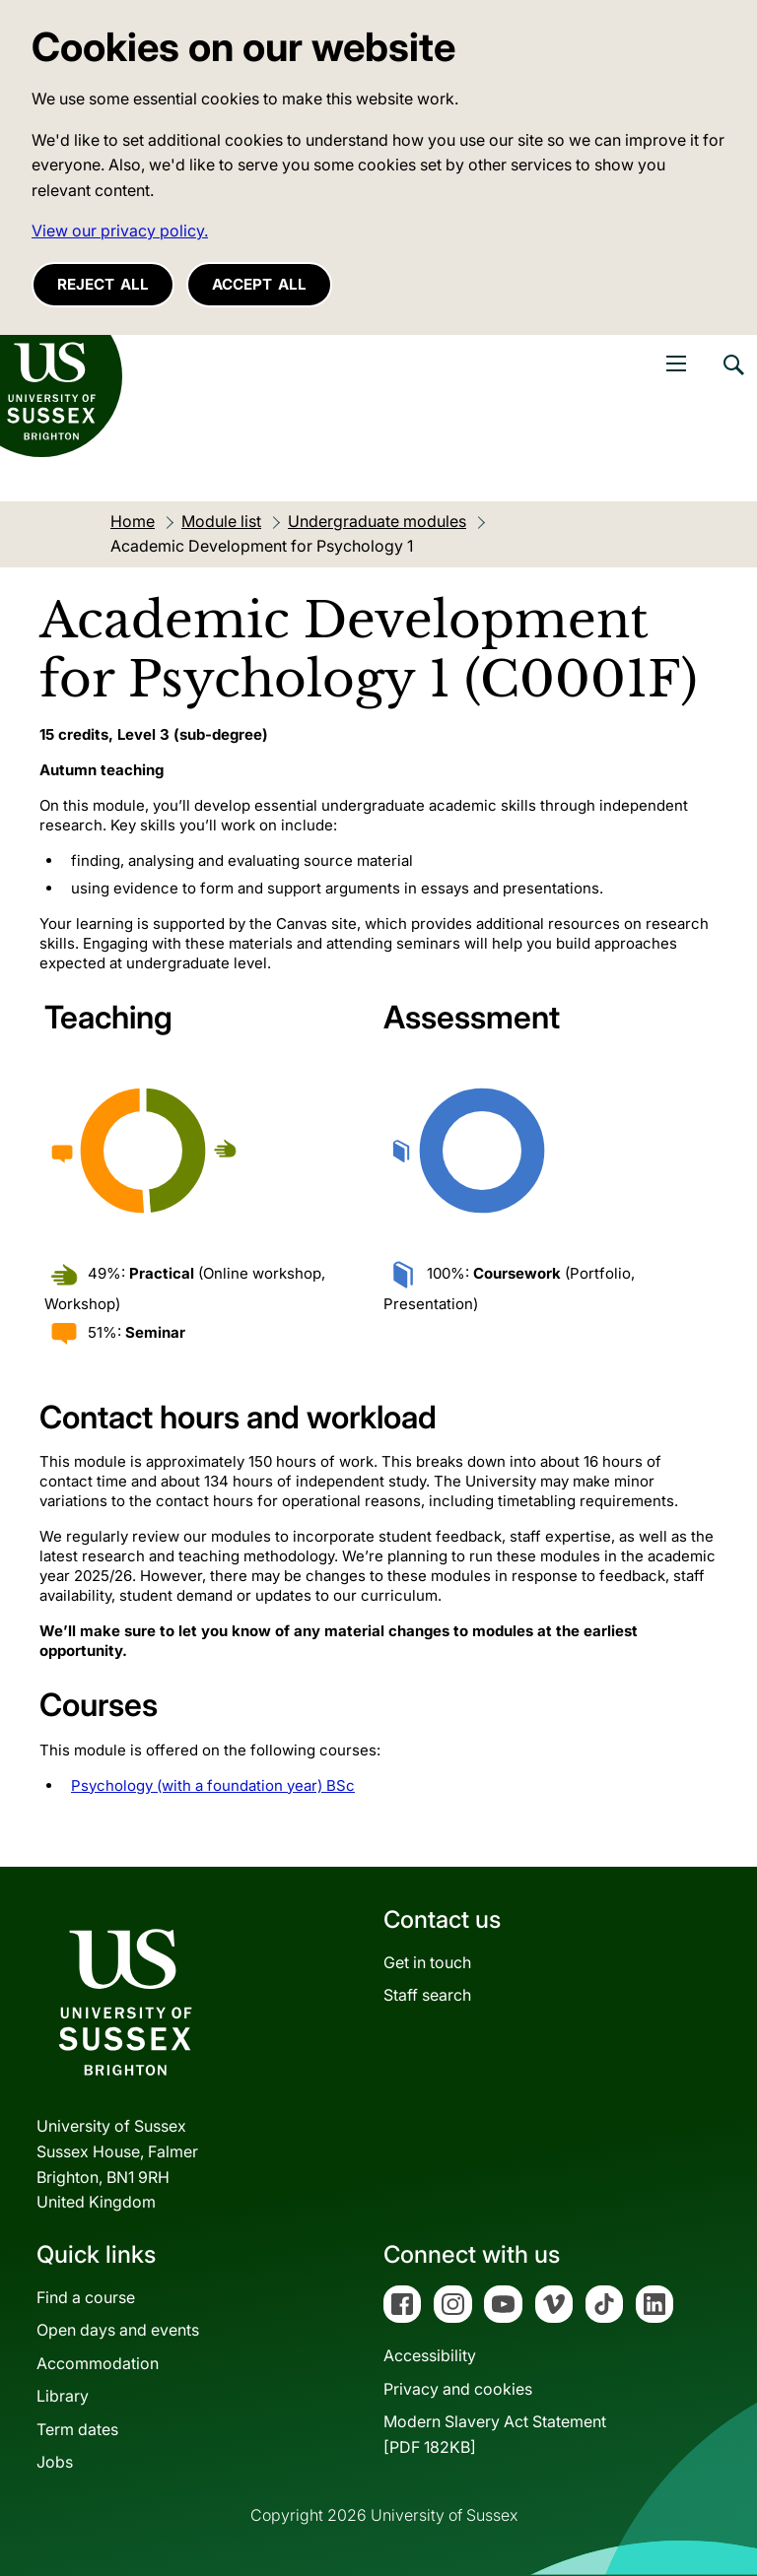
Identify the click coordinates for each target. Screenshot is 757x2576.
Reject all (103, 284)
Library (62, 2396)
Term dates (77, 2429)
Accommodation (97, 2363)
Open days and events (117, 2330)
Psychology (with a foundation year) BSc (213, 1785)
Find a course (85, 2297)
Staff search (427, 1995)
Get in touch (427, 1962)
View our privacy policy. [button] (120, 230)
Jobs (54, 2462)
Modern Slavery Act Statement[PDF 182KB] (494, 2434)
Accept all (259, 284)
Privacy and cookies (457, 2389)
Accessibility (429, 2355)
